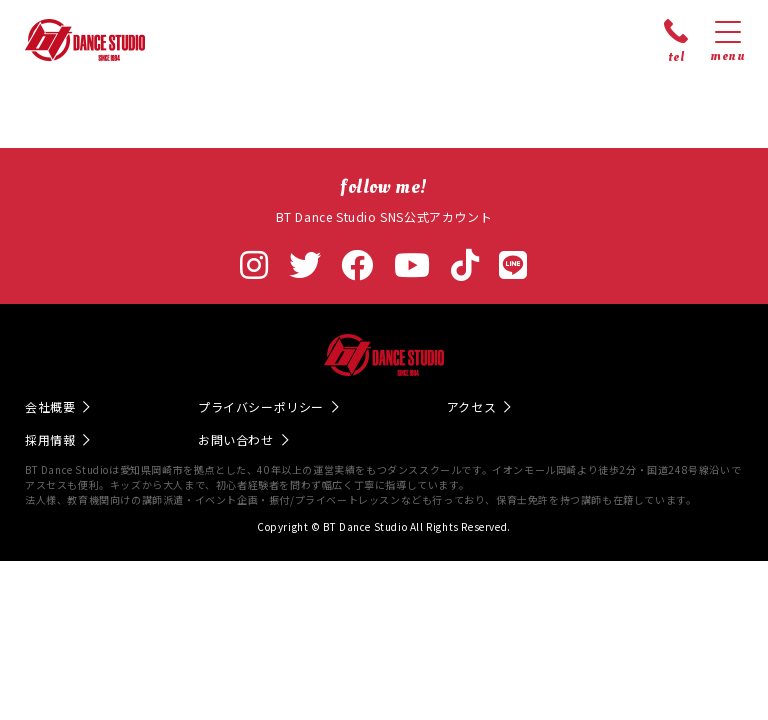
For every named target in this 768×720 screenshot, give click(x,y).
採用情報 (50, 439)
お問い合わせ (236, 439)
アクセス (471, 406)
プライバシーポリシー (261, 406)
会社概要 (50, 406)
